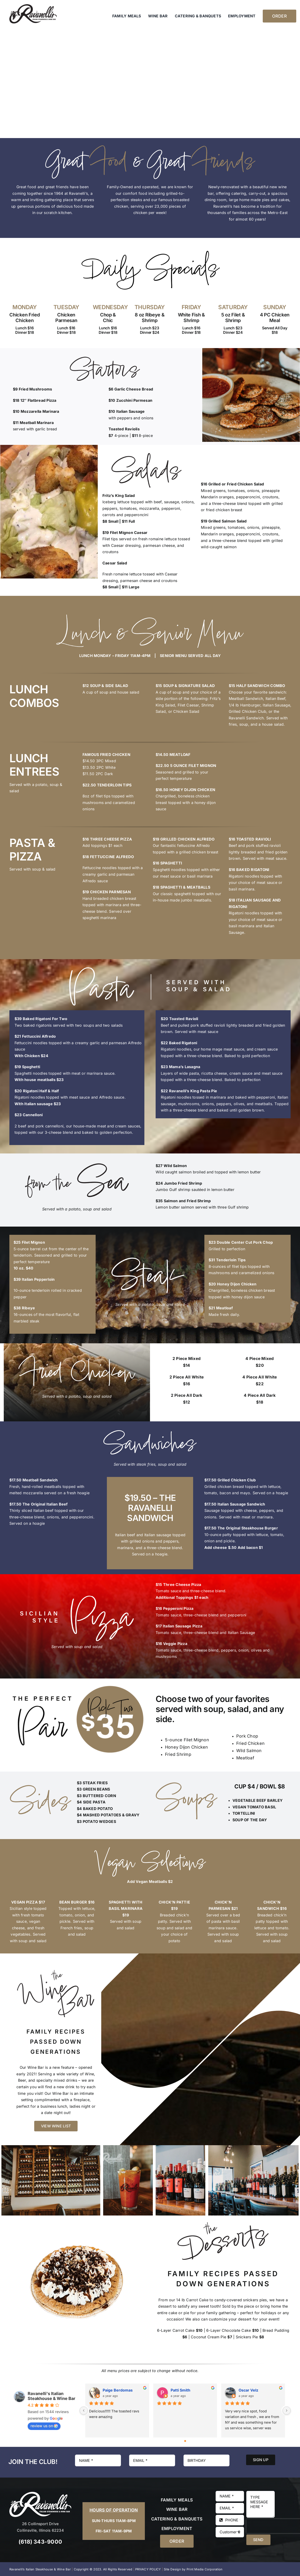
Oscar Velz (248, 2390)
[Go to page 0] (185, 2441)
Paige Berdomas (118, 2390)
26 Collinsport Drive (40, 2523)
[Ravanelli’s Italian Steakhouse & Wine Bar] (33, 6)
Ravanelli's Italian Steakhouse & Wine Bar (51, 2396)
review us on (44, 2425)
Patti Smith (180, 2390)
